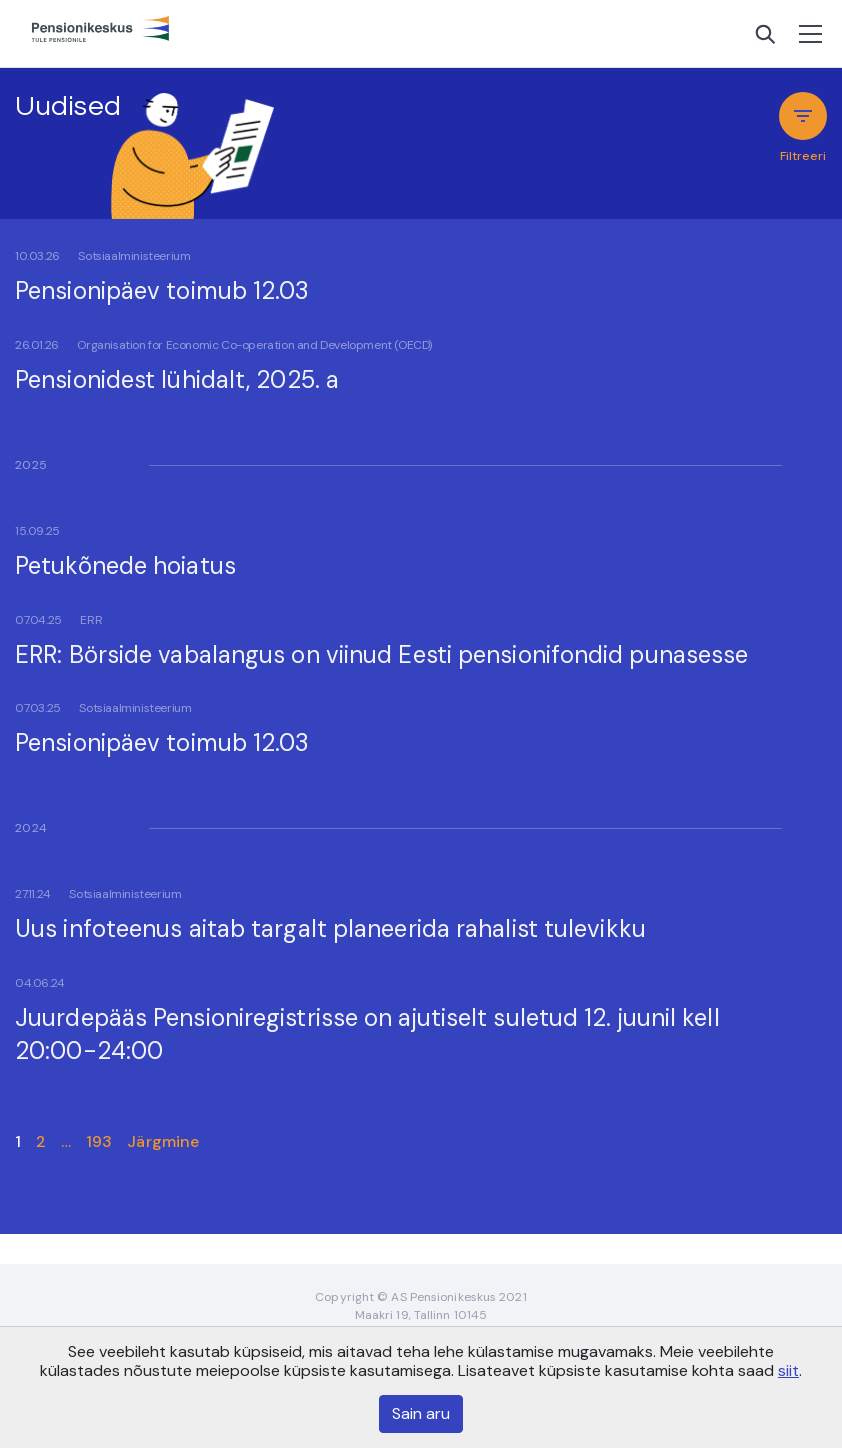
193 (99, 1141)
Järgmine (163, 1141)
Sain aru (421, 1413)
